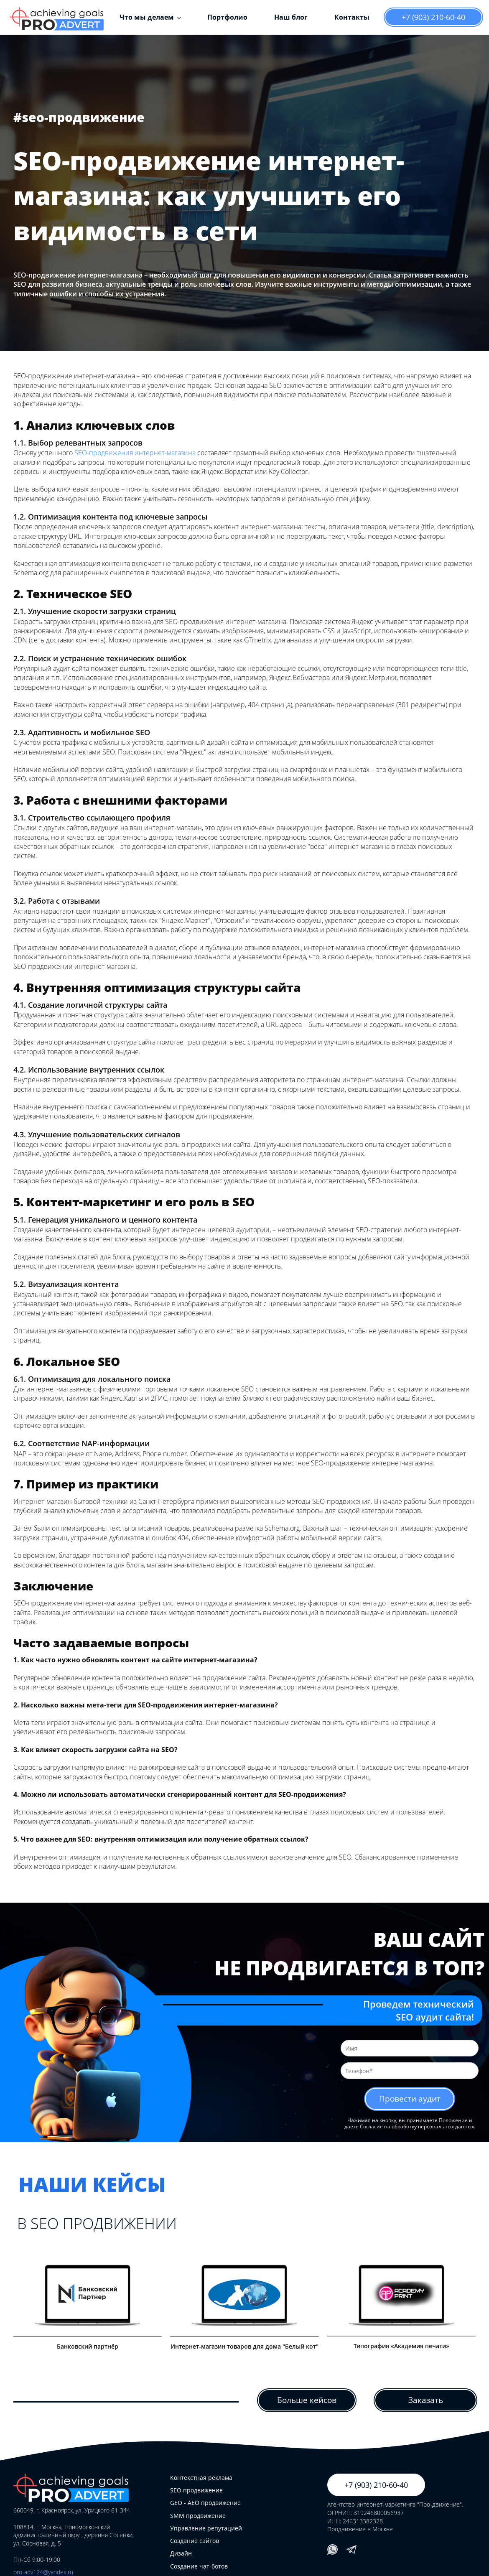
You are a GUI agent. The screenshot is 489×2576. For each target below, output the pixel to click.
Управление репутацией (206, 2529)
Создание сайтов (194, 2541)
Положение (453, 2120)
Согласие (371, 2126)
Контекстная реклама (201, 2478)
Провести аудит (409, 2099)
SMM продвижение (198, 2516)
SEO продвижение (196, 2490)
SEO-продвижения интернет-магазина (135, 452)
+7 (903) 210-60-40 (433, 17)
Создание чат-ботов (199, 2567)
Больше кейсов (307, 2400)
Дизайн (181, 2554)
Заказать (425, 2400)
